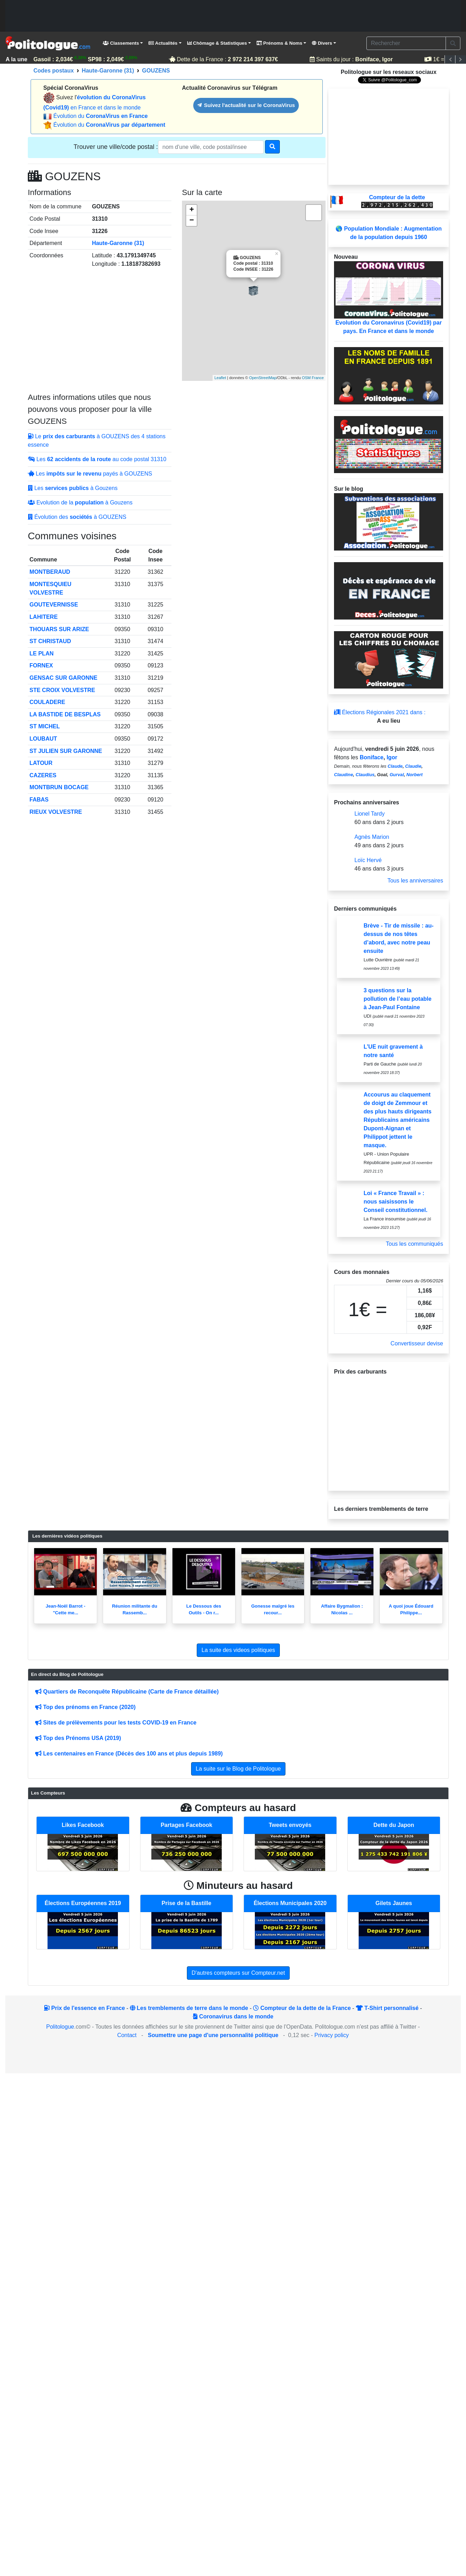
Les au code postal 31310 (97, 459)
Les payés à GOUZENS (90, 474)
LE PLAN (41, 653)
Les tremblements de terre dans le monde (189, 2008)
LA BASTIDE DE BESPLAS (65, 714)
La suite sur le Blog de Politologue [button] (238, 1769)
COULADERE (47, 702)
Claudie (413, 766)
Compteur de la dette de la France (302, 2008)
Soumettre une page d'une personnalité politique (213, 2035)
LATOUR (41, 763)
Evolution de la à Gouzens (80, 502)
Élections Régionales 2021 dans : (380, 712)
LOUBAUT (43, 739)
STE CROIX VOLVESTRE (62, 690)
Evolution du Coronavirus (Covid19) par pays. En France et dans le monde (388, 297)
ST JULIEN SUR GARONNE (66, 751)
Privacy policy (331, 2035)
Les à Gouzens (73, 488)
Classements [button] (121, 43)
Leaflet (220, 378)
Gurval (397, 774)
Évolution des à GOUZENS (77, 517)
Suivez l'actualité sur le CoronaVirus (246, 105)
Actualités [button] (163, 43)
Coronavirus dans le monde (233, 2016)
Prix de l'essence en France (84, 2008)
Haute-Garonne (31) (118, 243)
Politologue (60, 2027)
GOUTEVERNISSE (54, 605)
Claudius (364, 774)
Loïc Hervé (368, 860)
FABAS (39, 800)
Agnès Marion (371, 837)
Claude (395, 766)
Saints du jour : (352, 59)
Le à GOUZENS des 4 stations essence (96, 440)
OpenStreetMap (263, 378)
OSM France (313, 378)
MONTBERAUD (50, 572)
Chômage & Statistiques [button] (217, 43)
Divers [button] (322, 43)
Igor (391, 757)
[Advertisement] (233, 16)
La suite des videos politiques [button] (238, 1650)
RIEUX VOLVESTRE (56, 812)
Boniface (372, 757)
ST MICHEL (45, 726)
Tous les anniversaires (415, 881)
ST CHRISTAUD (50, 641)
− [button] (191, 220)
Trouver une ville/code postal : (116, 146)
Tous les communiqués (414, 1244)
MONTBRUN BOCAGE (59, 787)
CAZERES (43, 775)
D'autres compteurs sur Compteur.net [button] (238, 1973)
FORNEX (41, 665)
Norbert (415, 774)
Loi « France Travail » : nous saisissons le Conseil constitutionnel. (395, 1201)
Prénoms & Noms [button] (279, 43)
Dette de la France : (224, 59)
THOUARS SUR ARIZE (59, 629)
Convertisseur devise (417, 1343)
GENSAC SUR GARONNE (63, 678)
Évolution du (100, 116)
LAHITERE (44, 617)
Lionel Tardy (369, 814)
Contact (127, 2035)
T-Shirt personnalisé (387, 2008)
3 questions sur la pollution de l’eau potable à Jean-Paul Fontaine (398, 998)
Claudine (343, 774)
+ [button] (191, 210)
